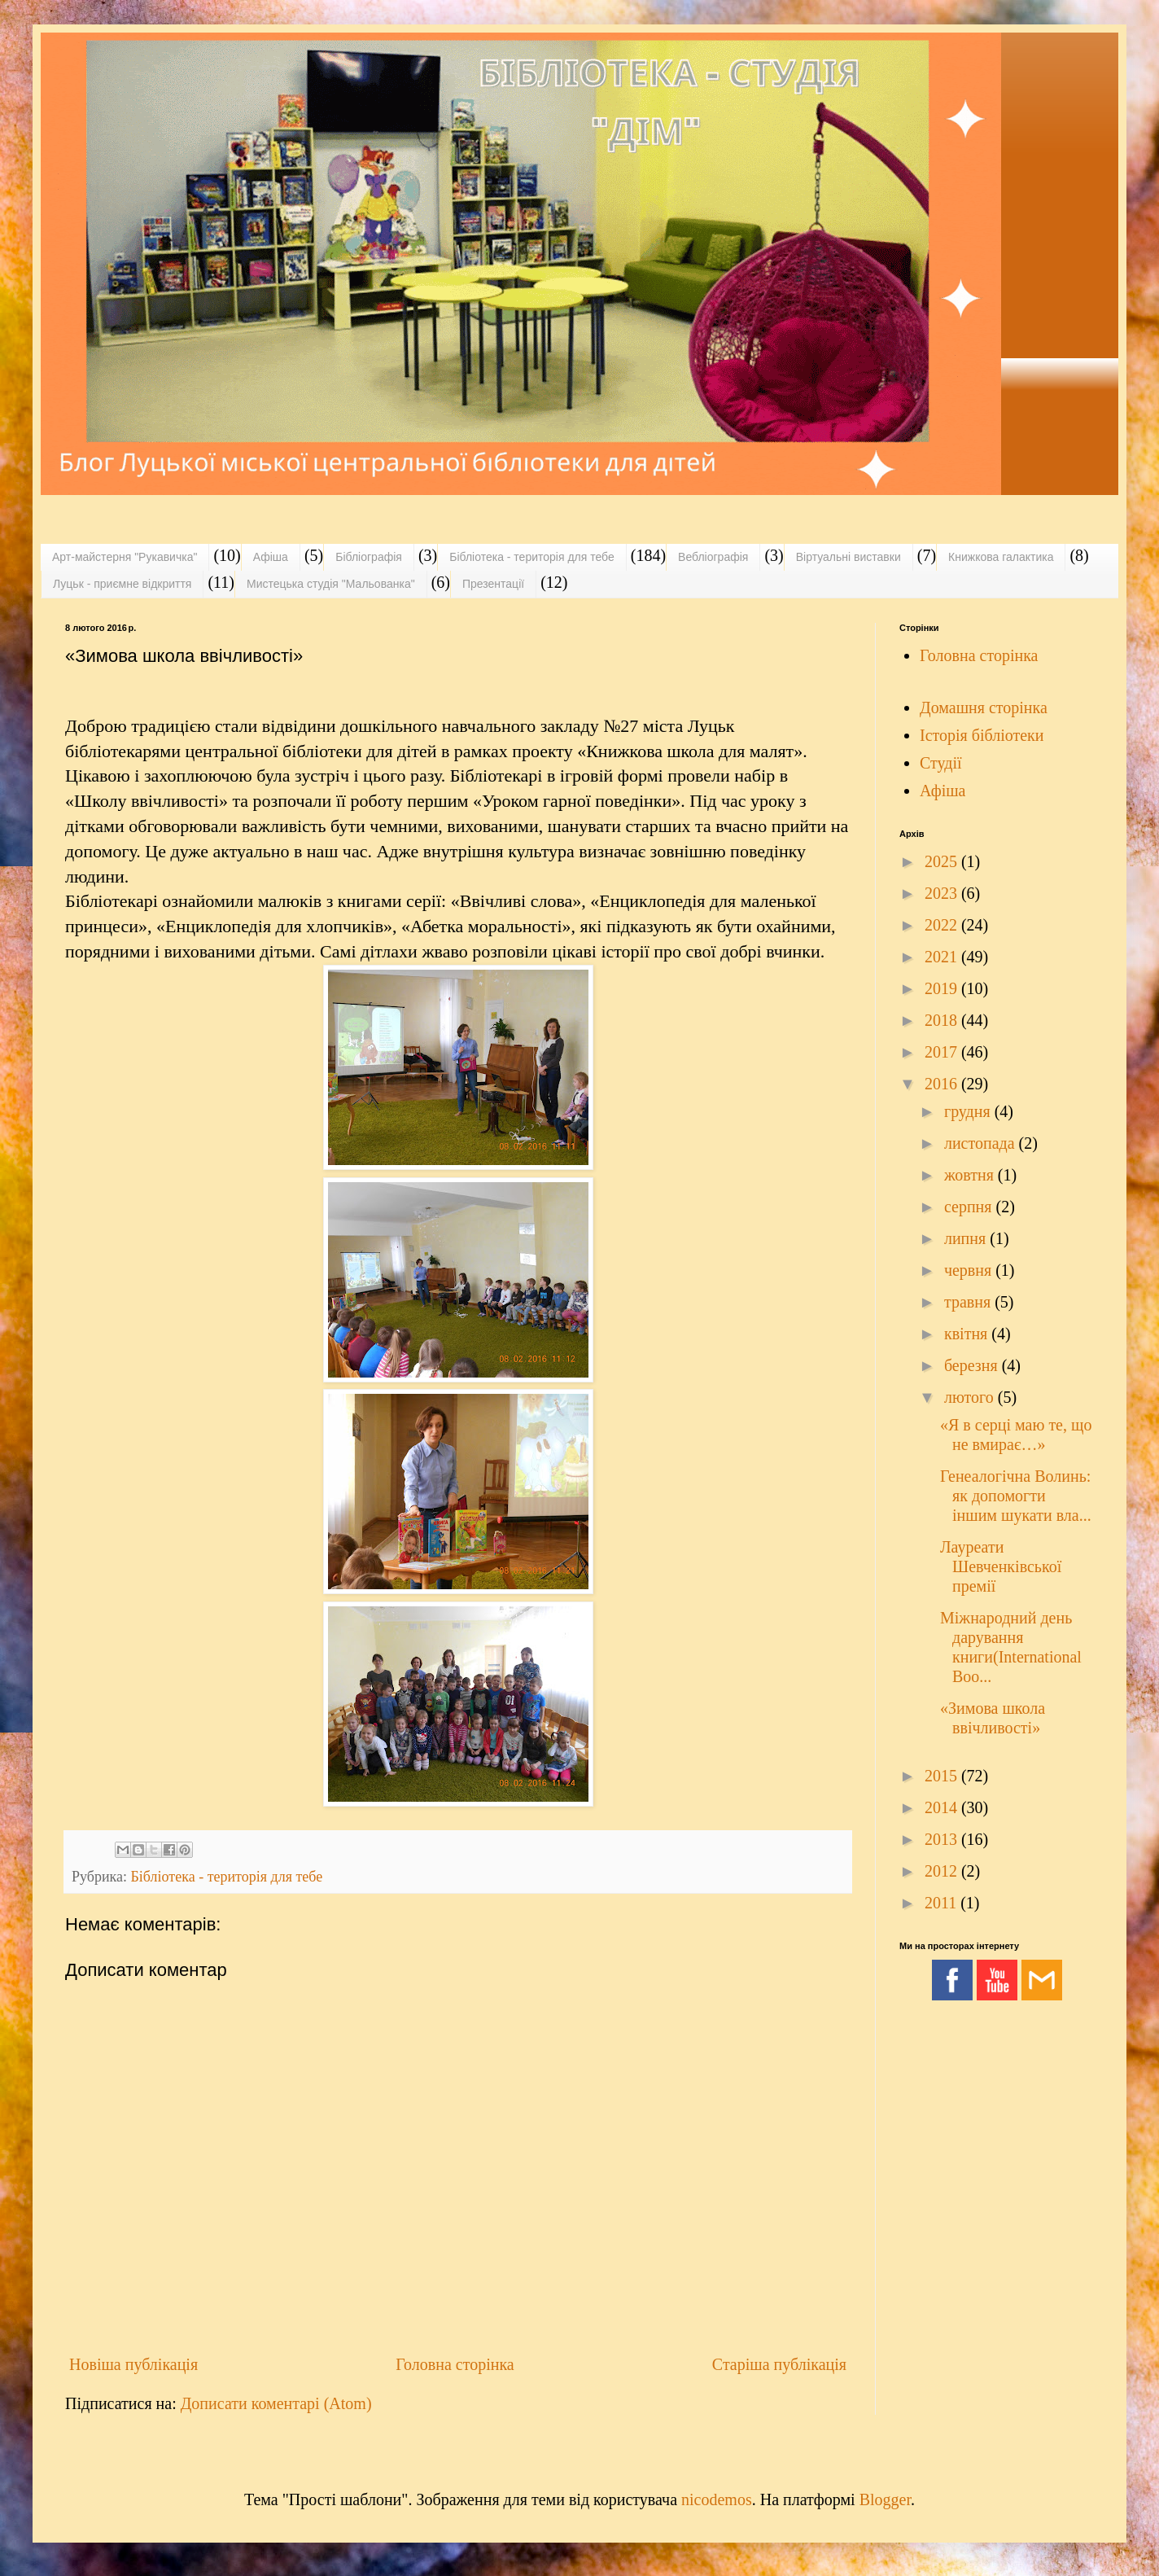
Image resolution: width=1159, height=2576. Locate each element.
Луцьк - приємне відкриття (122, 583)
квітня (967, 1334)
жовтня (971, 1175)
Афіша (270, 556)
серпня (970, 1207)
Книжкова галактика (1000, 556)
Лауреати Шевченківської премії (1000, 1566)
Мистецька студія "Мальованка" (331, 583)
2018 (943, 1020)
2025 (943, 861)
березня (973, 1365)
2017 (943, 1052)
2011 (942, 1903)
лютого (971, 1397)
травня (969, 1302)
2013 (943, 1839)
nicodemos (716, 2499)
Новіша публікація (133, 2364)
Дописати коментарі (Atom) (276, 2403)
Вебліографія (713, 556)
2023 (943, 893)
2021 (943, 957)
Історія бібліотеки (982, 735)
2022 (943, 925)
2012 (943, 1871)
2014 (943, 1807)
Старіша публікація (779, 2364)
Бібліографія (368, 556)
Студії (941, 763)
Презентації (493, 583)
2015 (943, 1776)
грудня (969, 1111)
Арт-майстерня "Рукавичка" (124, 556)
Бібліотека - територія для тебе (531, 556)
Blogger (885, 2499)
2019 (943, 988)
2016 (943, 1084)
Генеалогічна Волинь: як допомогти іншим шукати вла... (1015, 1495)
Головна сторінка (455, 2364)
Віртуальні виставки (848, 556)
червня (969, 1270)
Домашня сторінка (983, 707)
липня (967, 1238)
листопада (981, 1143)
